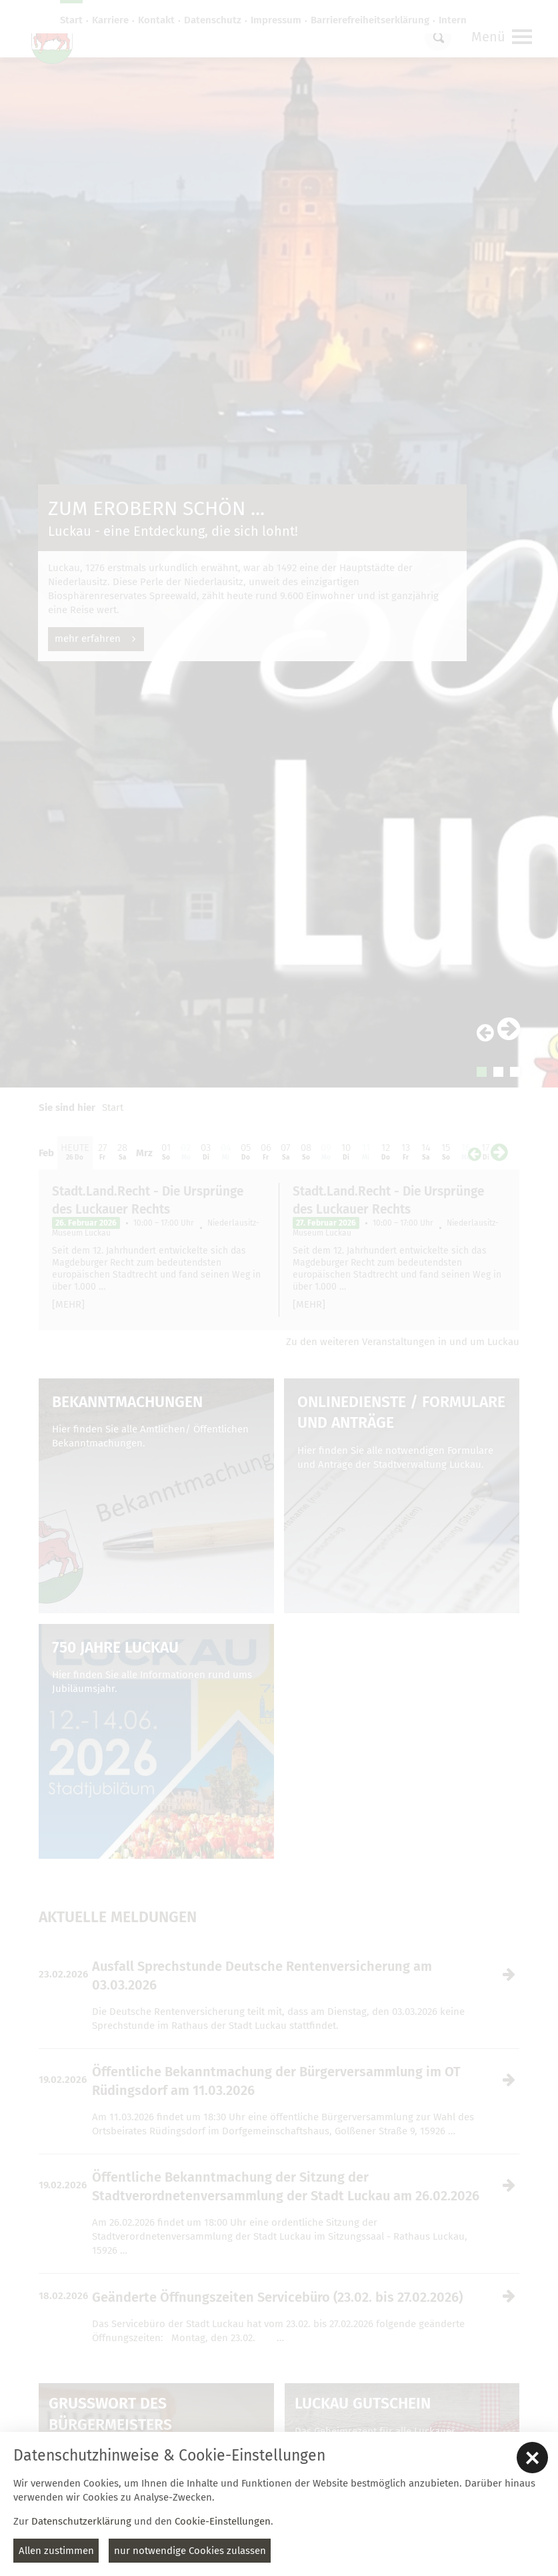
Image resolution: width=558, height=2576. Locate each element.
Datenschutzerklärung (81, 2521)
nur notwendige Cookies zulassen (190, 2551)
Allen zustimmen (56, 2551)
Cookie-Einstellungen (223, 2521)
